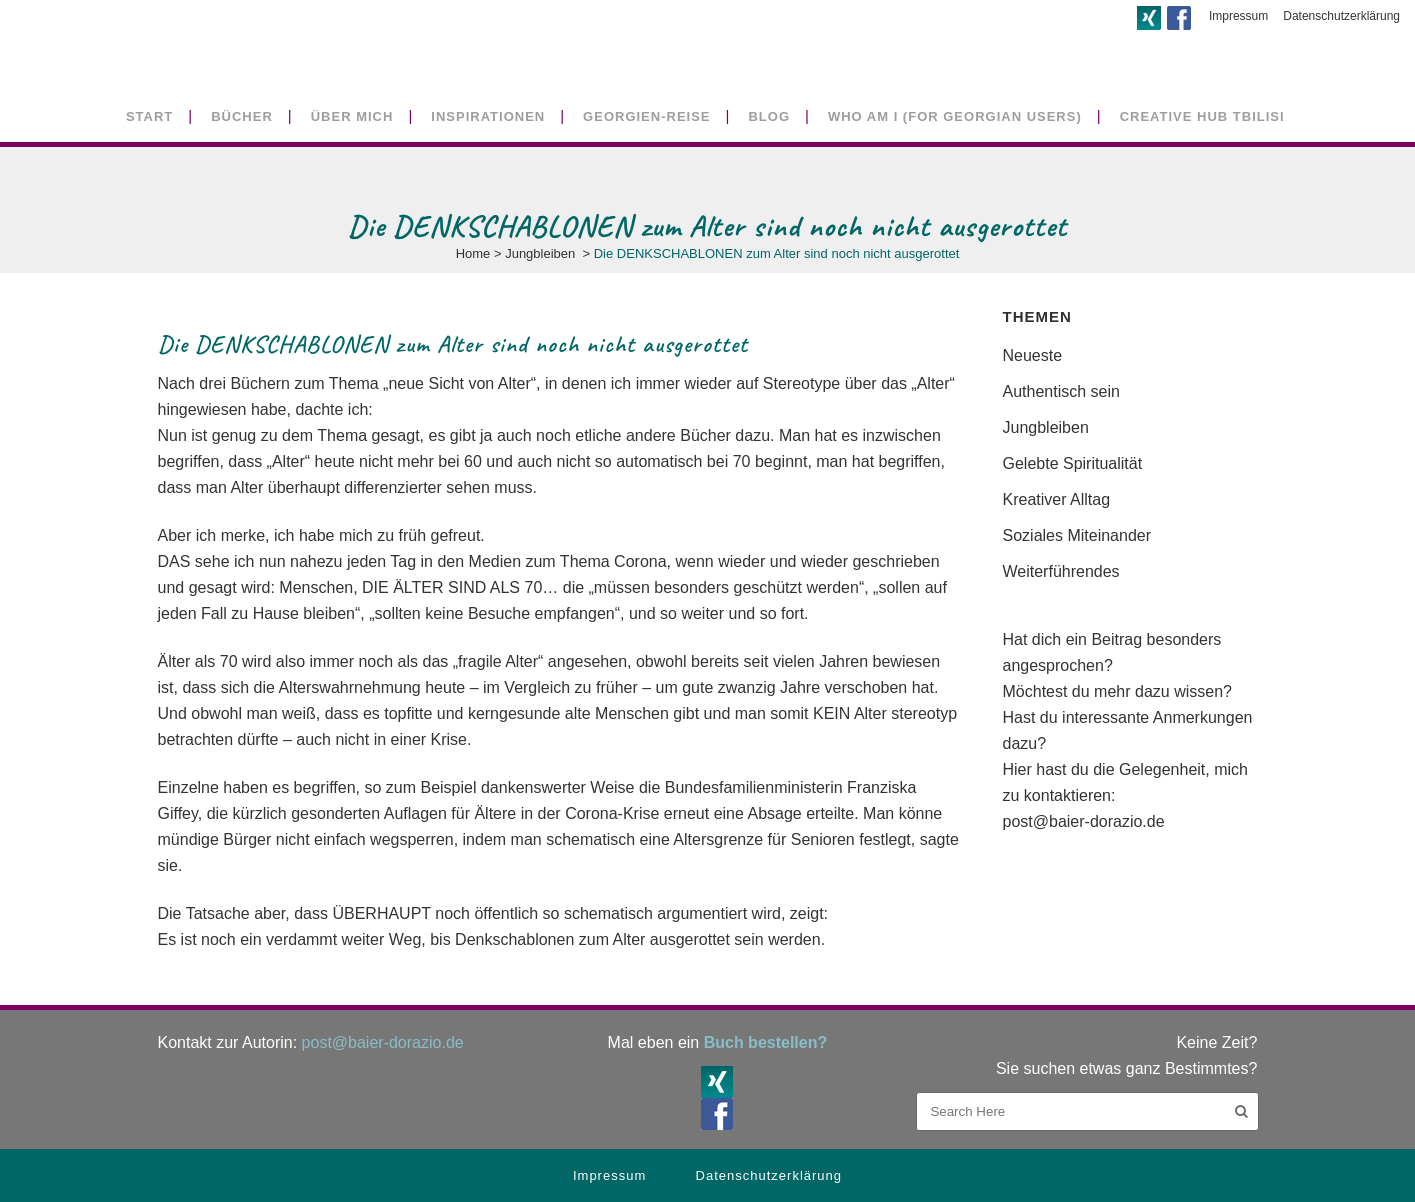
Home (473, 253)
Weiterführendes (1061, 571)
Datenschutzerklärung (1341, 16)
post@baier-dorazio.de (1084, 821)
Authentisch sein (1061, 391)
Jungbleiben (540, 253)
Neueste (1033, 355)
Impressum (1238, 16)
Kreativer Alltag (1057, 499)
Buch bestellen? (766, 1042)
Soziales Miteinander (1077, 535)
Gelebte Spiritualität (1073, 463)
